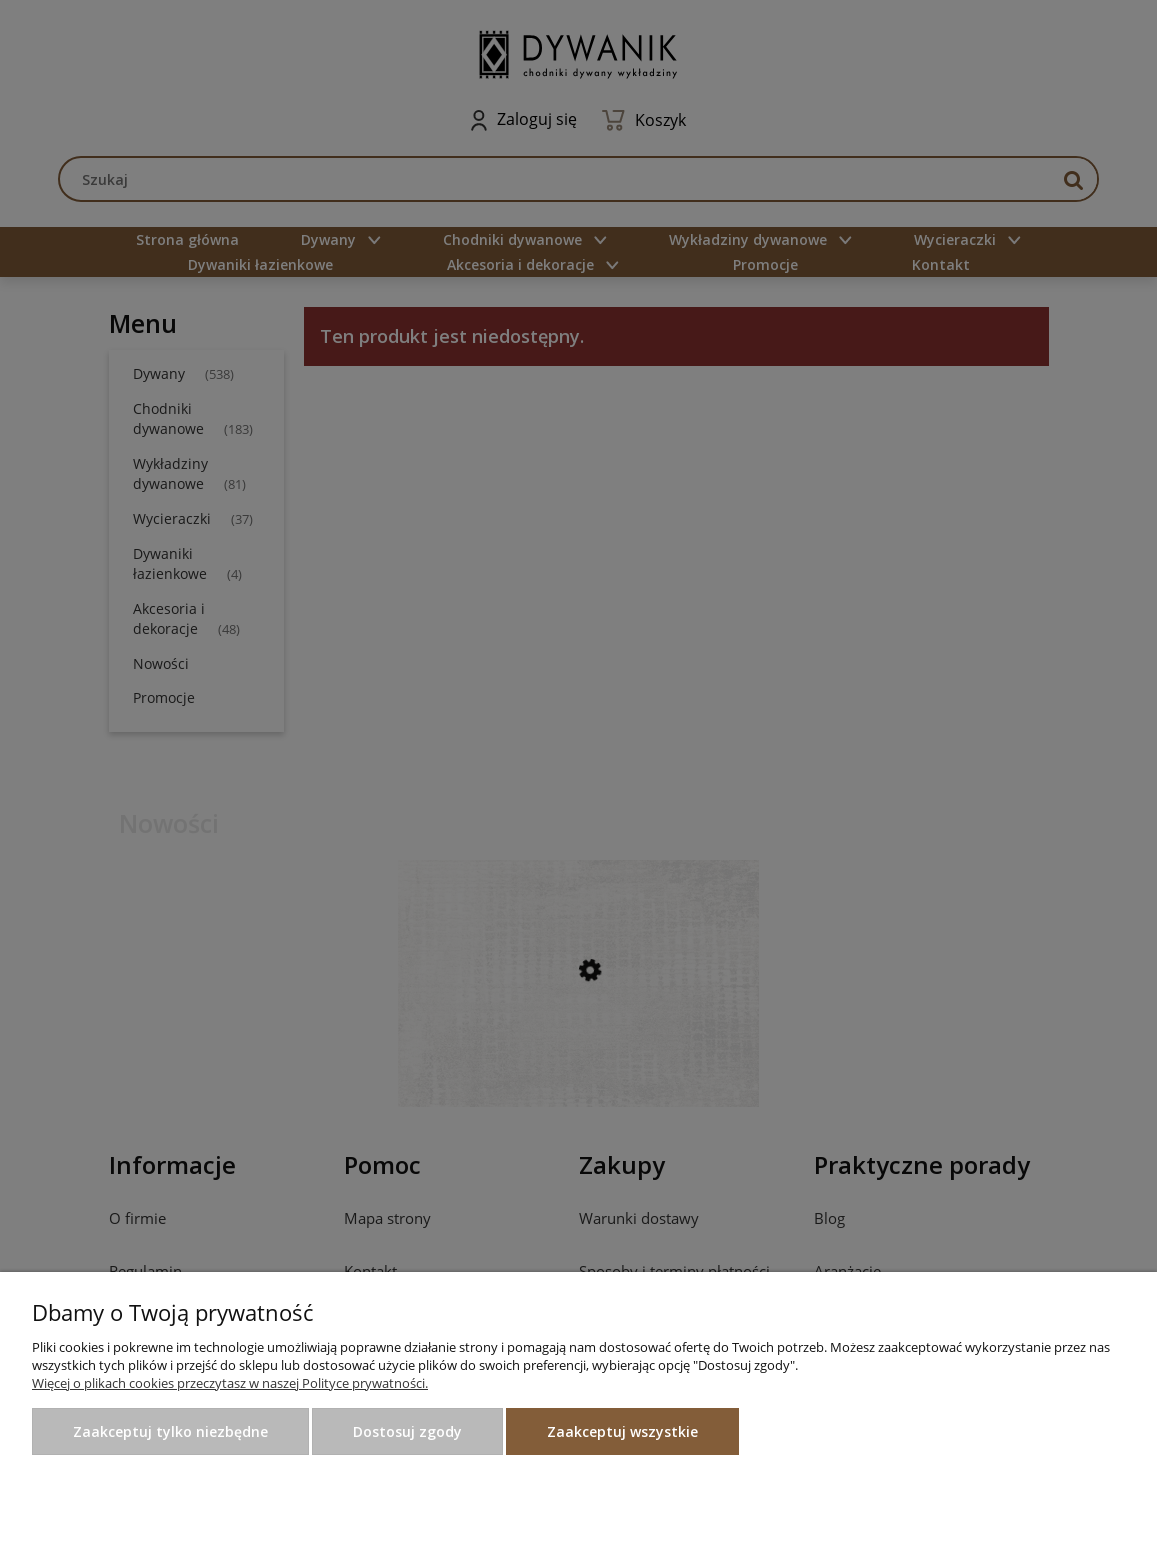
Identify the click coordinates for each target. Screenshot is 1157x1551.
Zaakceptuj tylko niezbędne (170, 1431)
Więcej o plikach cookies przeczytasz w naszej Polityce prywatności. (230, 1383)
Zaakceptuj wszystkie (622, 1431)
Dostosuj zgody (407, 1431)
